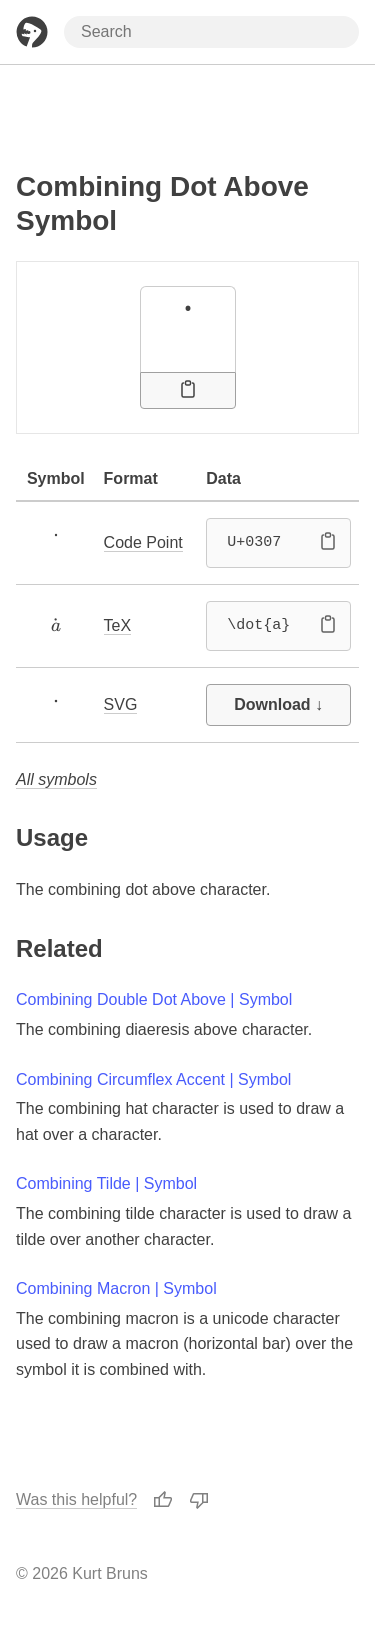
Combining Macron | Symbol (116, 1288)
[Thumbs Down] (199, 1499)
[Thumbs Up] (163, 1499)
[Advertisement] (188, 113)
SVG (121, 704)
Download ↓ (278, 704)
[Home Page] (32, 32)
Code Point (143, 542)
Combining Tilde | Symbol (106, 1183)
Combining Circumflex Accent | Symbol (153, 1079)
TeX (118, 625)
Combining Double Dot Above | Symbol (154, 999)
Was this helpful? (76, 1499)
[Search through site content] (211, 32)
